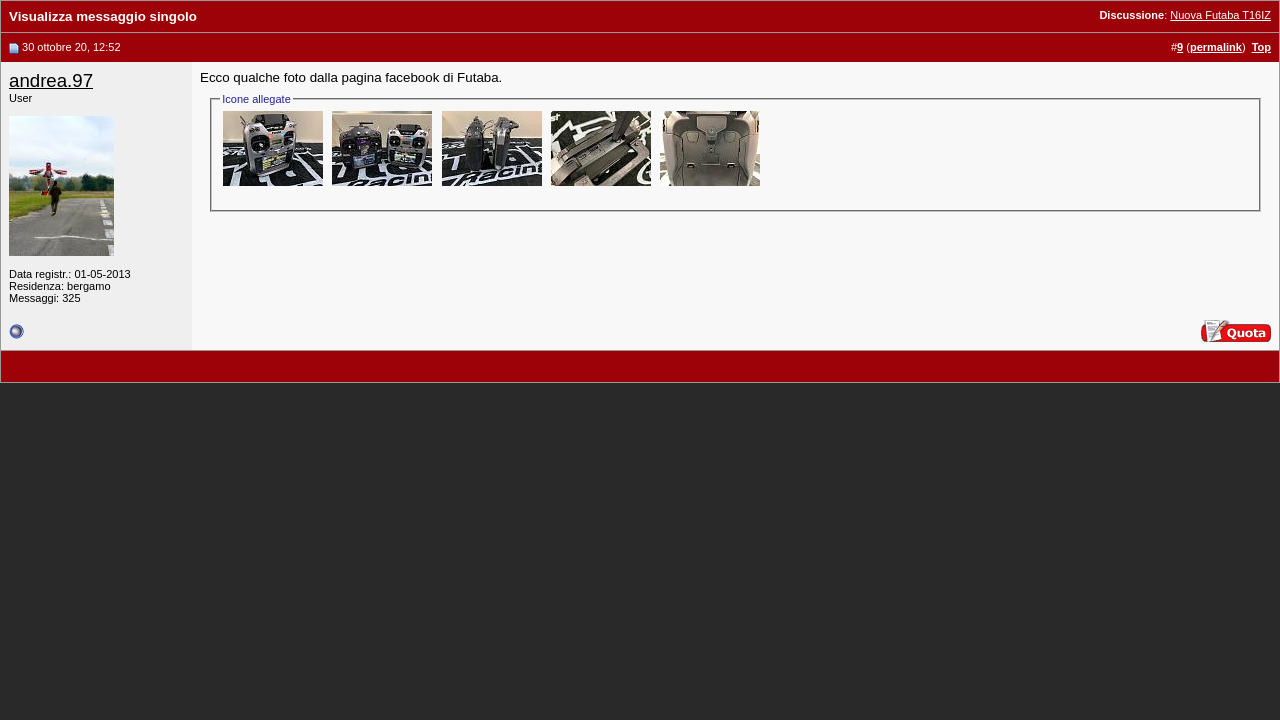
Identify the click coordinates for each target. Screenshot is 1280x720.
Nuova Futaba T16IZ (1220, 15)
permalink (1216, 47)
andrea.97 (51, 80)
